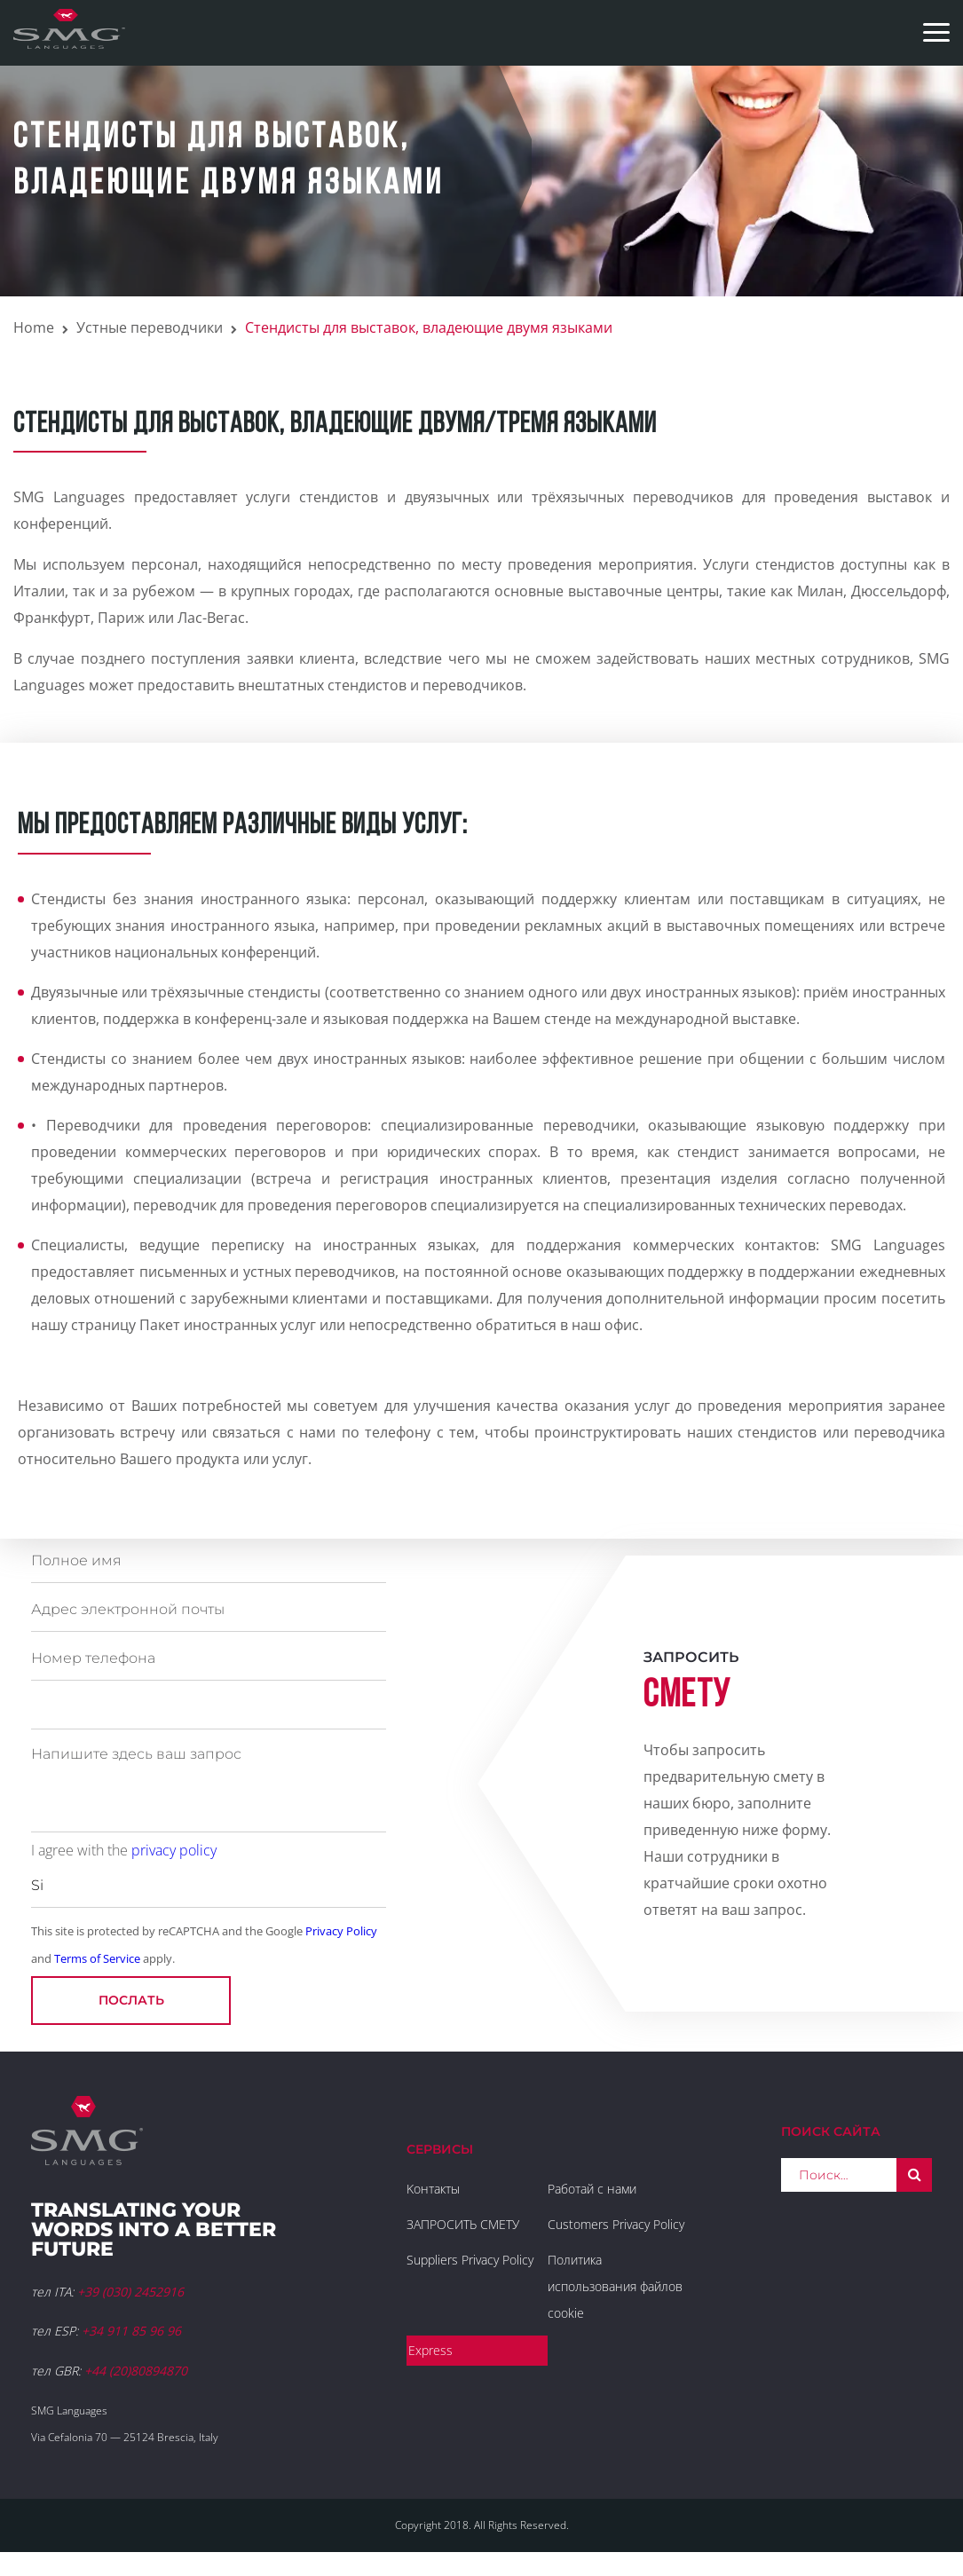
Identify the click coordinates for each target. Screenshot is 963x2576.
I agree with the (124, 1850)
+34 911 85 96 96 (131, 2330)
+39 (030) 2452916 (130, 2291)
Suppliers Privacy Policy (470, 2259)
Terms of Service (97, 1958)
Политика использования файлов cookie (615, 2286)
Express (430, 2350)
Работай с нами (592, 2188)
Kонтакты (433, 2188)
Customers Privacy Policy (616, 2224)
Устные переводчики (149, 327)
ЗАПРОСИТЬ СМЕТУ (463, 2224)
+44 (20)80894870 (135, 2370)
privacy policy (174, 1850)
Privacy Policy (341, 1931)
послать (131, 2000)
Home (33, 327)
